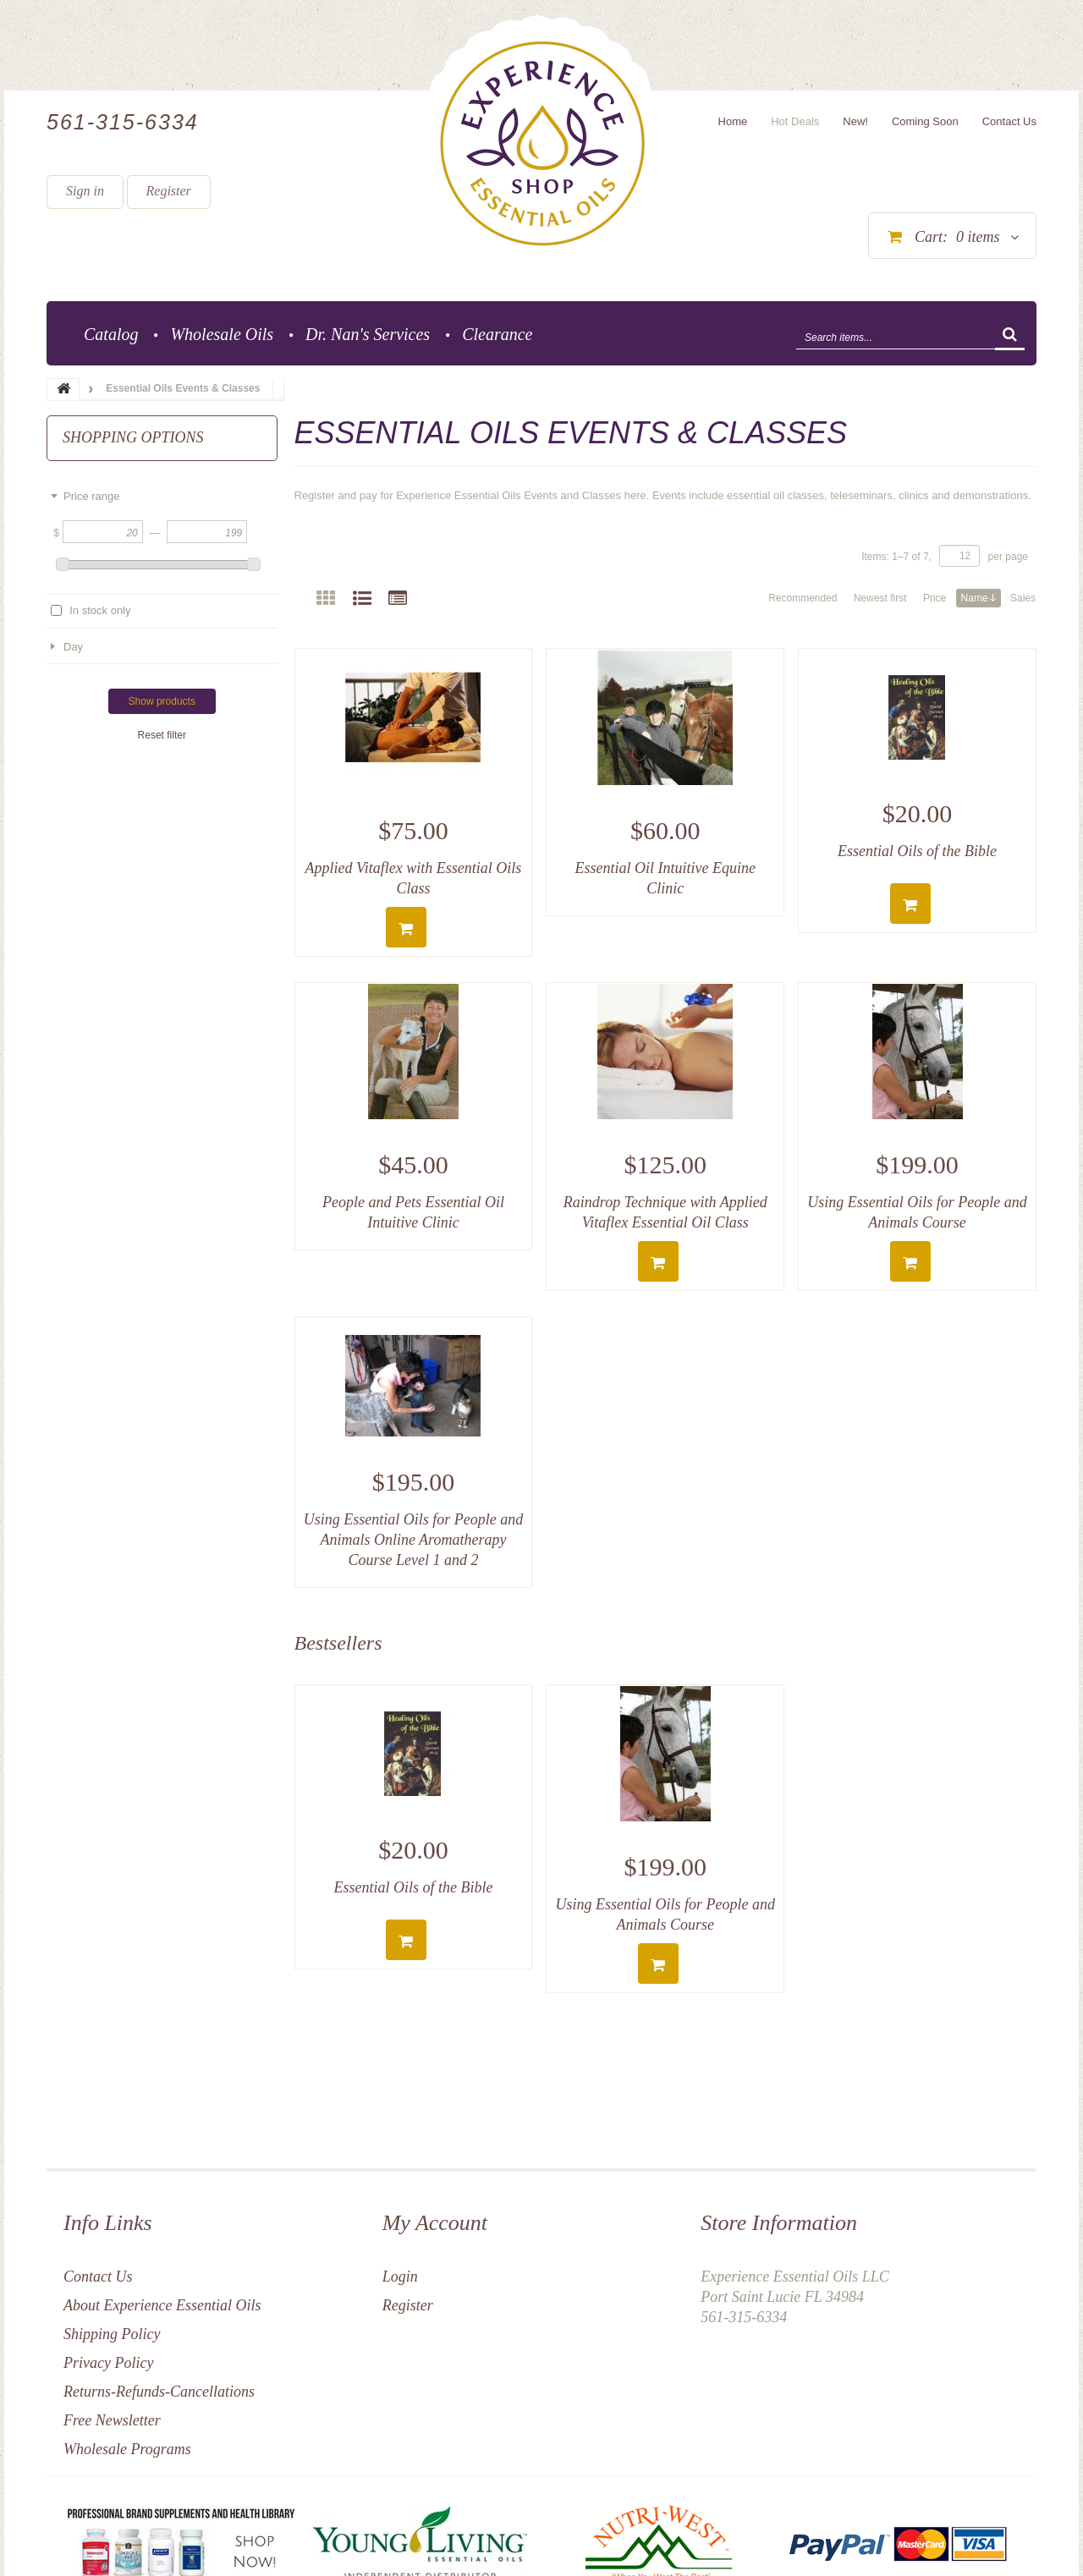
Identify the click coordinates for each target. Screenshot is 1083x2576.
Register (168, 191)
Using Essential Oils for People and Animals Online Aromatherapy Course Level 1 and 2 (414, 1539)
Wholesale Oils (221, 334)
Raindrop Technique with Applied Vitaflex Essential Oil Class (665, 1212)
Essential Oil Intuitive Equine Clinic (665, 878)
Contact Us (98, 2276)
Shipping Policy (111, 2334)
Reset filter (162, 735)
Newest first (880, 598)
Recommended (802, 598)
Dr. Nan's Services (367, 334)
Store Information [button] (779, 2223)
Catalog (111, 334)
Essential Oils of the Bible (917, 851)
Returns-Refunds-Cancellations (159, 2391)
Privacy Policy (108, 2362)
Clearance (497, 334)
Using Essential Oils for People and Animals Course (917, 1212)
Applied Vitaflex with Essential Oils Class (413, 878)
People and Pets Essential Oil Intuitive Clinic (413, 1212)
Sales (1023, 598)
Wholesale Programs (127, 2449)
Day (73, 646)
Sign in (85, 191)
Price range (91, 496)
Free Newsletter (112, 2420)
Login (400, 2276)
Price (934, 598)
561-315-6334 (123, 122)
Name (978, 598)
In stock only (99, 610)
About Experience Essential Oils (162, 2305)
